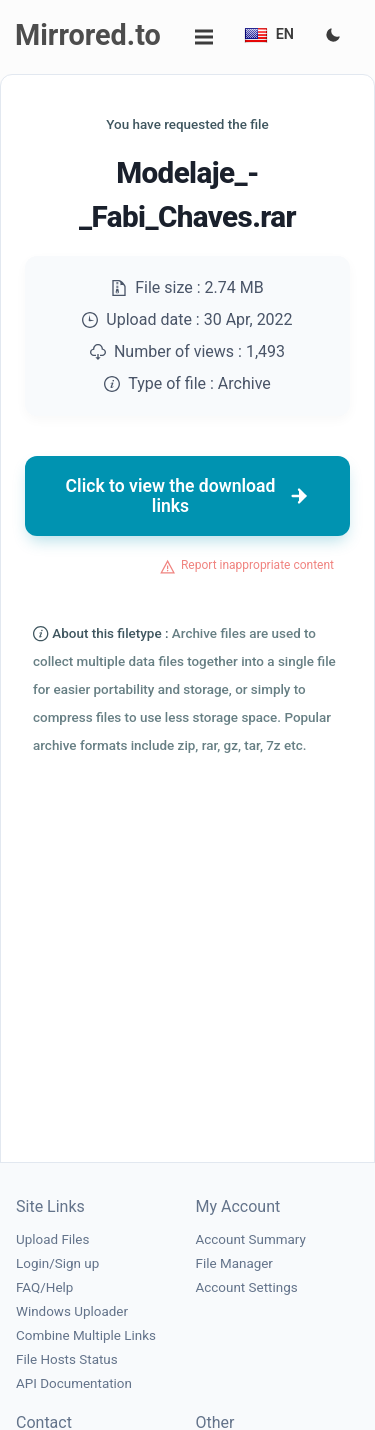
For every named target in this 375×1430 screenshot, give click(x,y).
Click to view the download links (188, 496)
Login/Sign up (57, 1263)
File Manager (234, 1263)
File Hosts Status (67, 1359)
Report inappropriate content (257, 565)
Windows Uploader (72, 1311)
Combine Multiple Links (86, 1335)
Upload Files (52, 1239)
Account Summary (251, 1239)
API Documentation (74, 1383)
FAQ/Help (44, 1287)
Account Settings (247, 1287)
